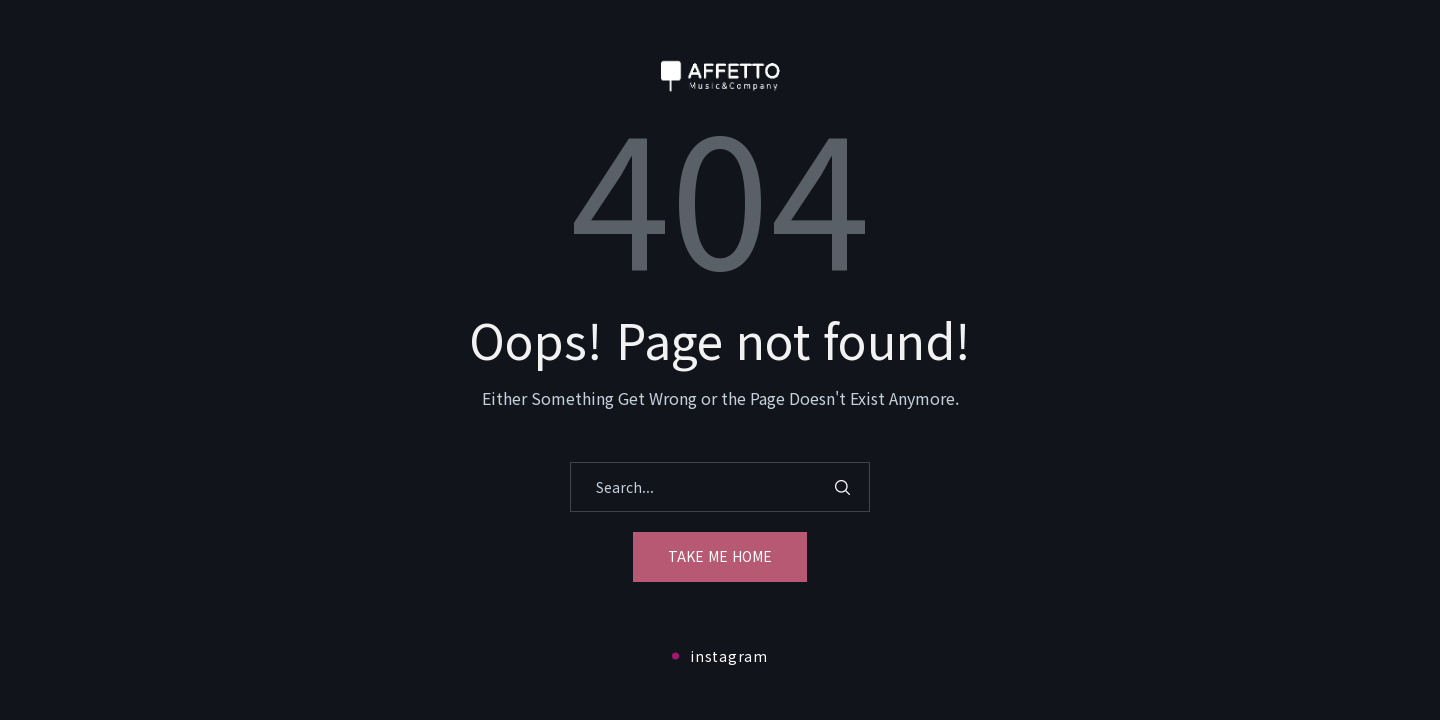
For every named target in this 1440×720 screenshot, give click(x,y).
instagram (719, 656)
